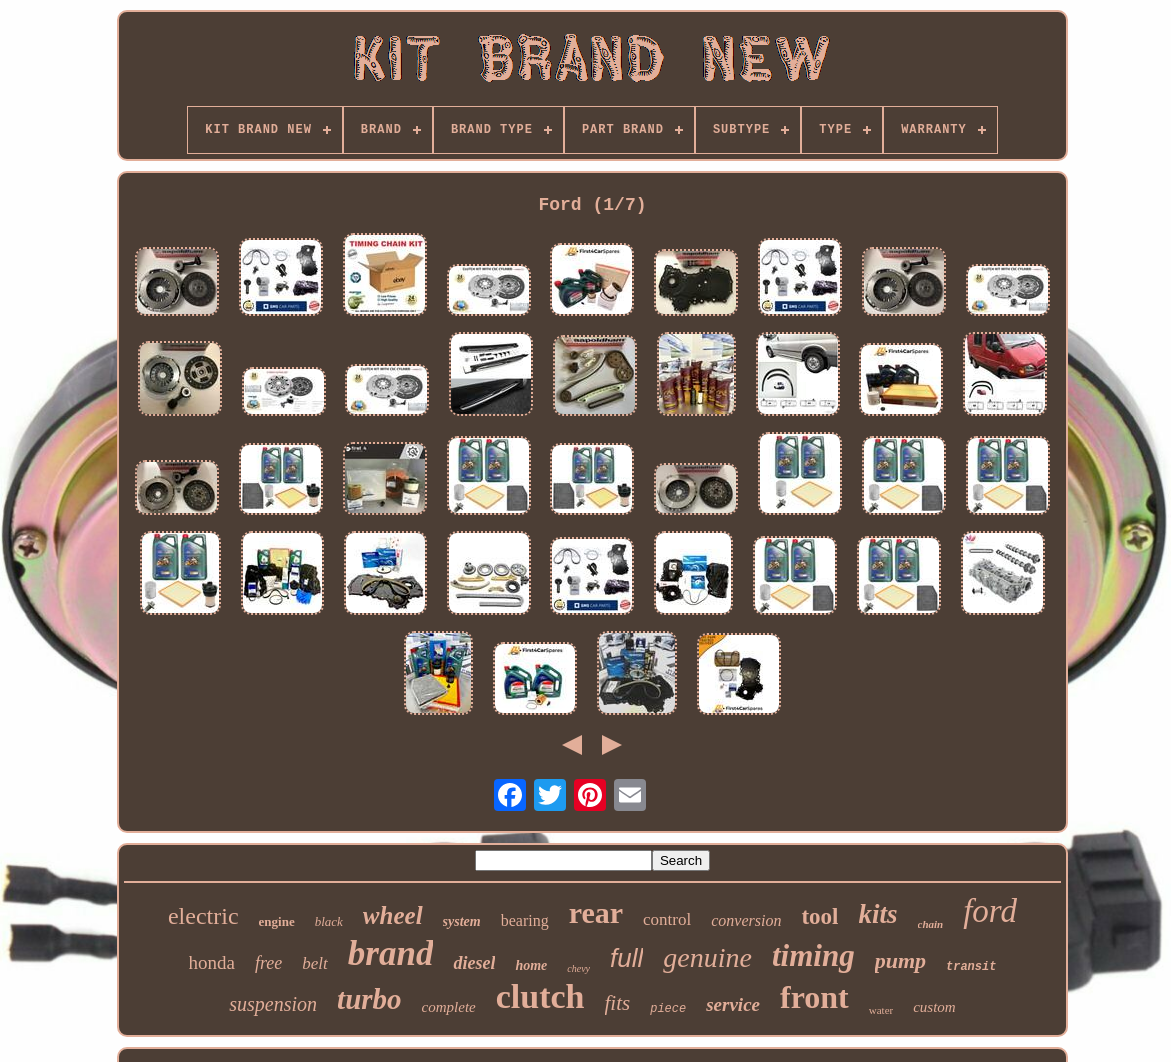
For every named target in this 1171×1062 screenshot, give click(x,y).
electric (203, 916)
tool (819, 916)
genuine (707, 957)
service (733, 1004)
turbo (369, 999)
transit (971, 967)
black (329, 921)
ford (990, 911)
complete (449, 1007)
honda (212, 962)
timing (813, 955)
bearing (525, 920)
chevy (578, 968)
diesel (474, 963)
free (268, 963)
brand (391, 953)
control (667, 919)
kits (878, 914)
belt (315, 963)
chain (931, 924)
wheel (393, 915)
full (626, 958)
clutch (540, 996)
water (881, 1010)
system (462, 921)
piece (668, 1009)
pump (900, 960)
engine (277, 921)
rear (596, 912)
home (531, 965)
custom (934, 1007)
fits (618, 1003)
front (814, 997)
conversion (746, 920)
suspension (273, 1004)
